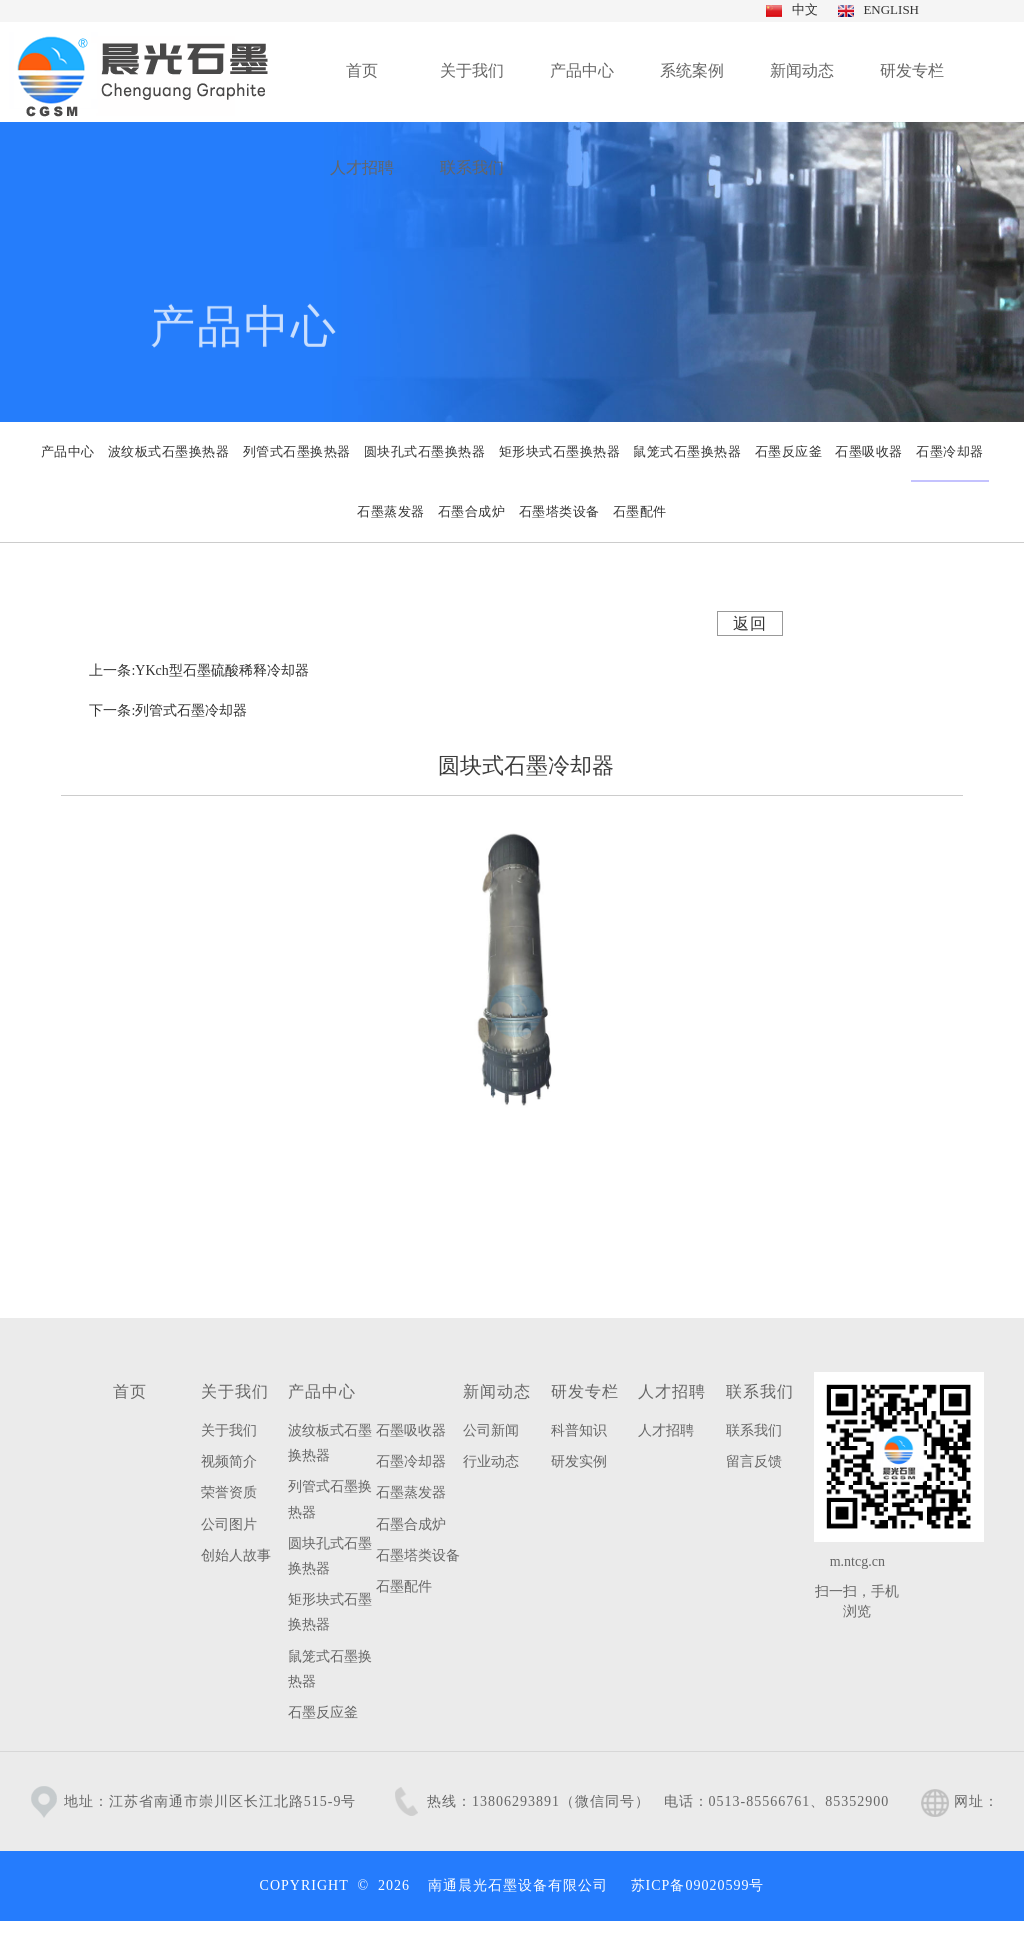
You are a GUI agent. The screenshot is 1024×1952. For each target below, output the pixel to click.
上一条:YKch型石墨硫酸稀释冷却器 (198, 670)
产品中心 (322, 1391)
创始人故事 (236, 1555)
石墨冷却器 (411, 1461)
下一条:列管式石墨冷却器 (168, 710)
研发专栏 (585, 1391)
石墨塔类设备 (418, 1555)
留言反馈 (754, 1461)
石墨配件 (404, 1586)
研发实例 (579, 1461)
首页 (130, 1391)
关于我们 (235, 1391)
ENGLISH (888, 9)
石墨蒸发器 (411, 1492)
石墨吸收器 (411, 1430)
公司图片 (229, 1524)
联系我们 (760, 1391)
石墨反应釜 (323, 1712)
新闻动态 (497, 1391)
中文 (802, 9)
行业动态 (491, 1461)
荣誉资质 (229, 1492)
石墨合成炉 (411, 1524)
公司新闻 (491, 1430)
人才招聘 (672, 1391)
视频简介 (229, 1461)
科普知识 (579, 1430)
